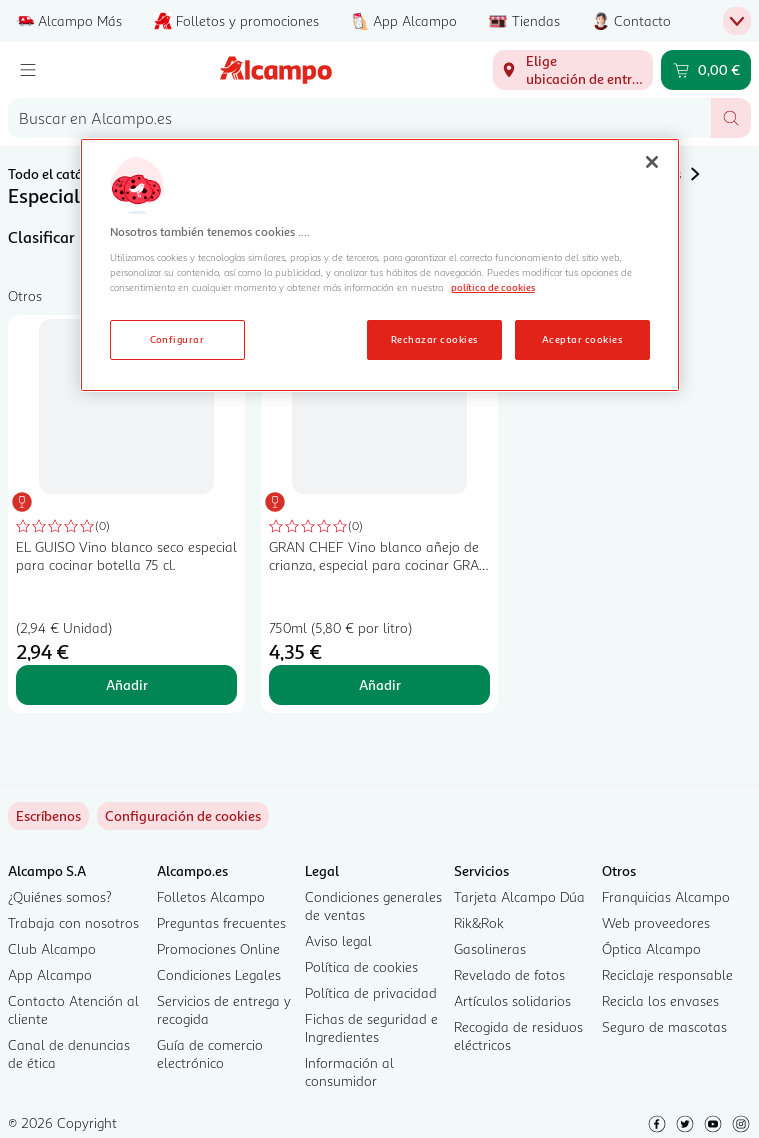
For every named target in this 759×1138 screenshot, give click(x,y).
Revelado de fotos (509, 974)
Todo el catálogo (59, 173)
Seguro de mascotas (664, 1026)
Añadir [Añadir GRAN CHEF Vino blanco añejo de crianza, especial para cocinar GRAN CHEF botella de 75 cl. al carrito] (380, 684)
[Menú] (28, 70)
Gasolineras (490, 948)
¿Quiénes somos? (60, 896)
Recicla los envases (660, 1000)
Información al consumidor (349, 1071)
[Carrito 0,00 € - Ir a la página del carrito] (706, 70)
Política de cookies (361, 966)
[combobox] (359, 118)
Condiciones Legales (219, 974)
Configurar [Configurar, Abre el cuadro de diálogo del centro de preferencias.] (177, 339)
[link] (183, 816)
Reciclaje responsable (667, 974)
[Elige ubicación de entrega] (573, 70)
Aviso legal (338, 940)
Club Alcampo (52, 948)
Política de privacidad (371, 992)
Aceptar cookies (582, 339)
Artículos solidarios (512, 1000)
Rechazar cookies (434, 339)
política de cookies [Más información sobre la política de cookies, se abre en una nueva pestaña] (493, 287)
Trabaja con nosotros (73, 922)
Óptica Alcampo (651, 948)
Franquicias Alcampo (666, 896)
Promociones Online (218, 948)
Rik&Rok (479, 922)
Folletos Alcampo (211, 896)
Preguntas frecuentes (221, 922)
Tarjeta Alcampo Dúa (519, 896)
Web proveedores (656, 922)
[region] (380, 265)
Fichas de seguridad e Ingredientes (371, 1027)
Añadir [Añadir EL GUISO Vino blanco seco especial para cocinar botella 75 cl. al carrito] (127, 684)
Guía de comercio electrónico (210, 1053)
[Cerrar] (652, 162)
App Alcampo (50, 974)
